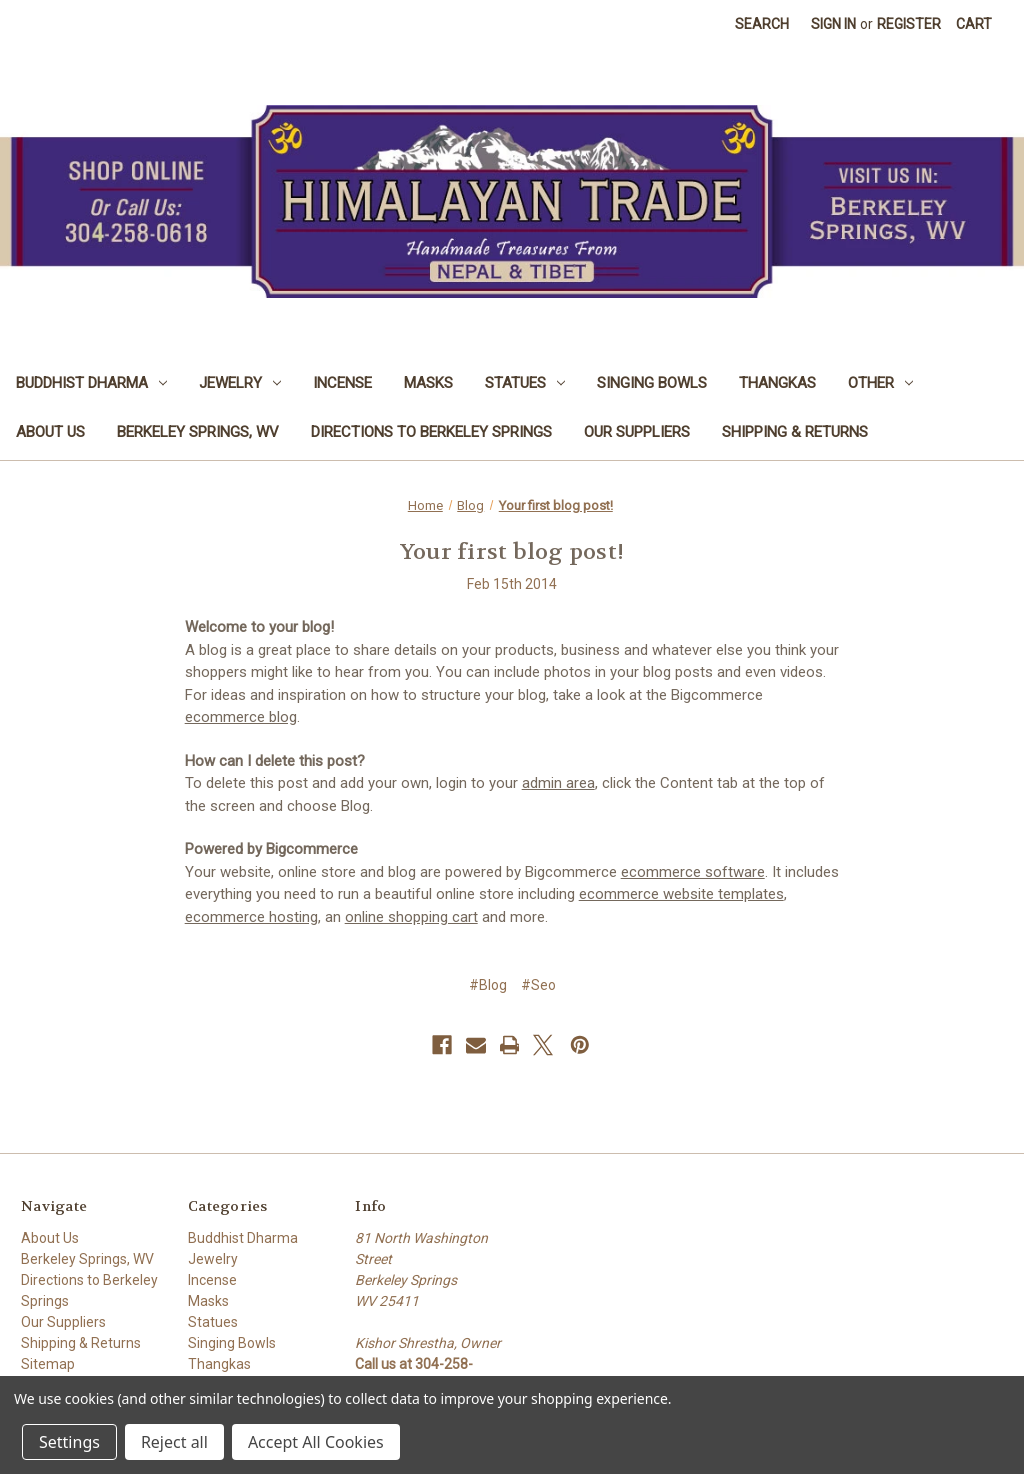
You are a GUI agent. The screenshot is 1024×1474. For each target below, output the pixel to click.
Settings (69, 1442)
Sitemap (48, 1364)
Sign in (833, 24)
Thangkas (777, 383)
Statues (525, 383)
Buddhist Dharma (91, 383)
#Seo (538, 985)
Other (880, 383)
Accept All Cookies (316, 1442)
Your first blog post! (512, 552)
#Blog (488, 985)
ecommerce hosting (251, 917)
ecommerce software (693, 872)
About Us (50, 432)
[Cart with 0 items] (974, 24)
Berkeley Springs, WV (198, 432)
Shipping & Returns (795, 432)
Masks (428, 383)
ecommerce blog (241, 717)
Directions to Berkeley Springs (431, 432)
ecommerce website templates (681, 894)
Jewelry (240, 383)
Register (909, 24)
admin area (558, 783)
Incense (342, 383)
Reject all (174, 1442)
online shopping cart (411, 917)
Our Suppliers (637, 432)
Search (762, 24)
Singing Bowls (652, 383)
